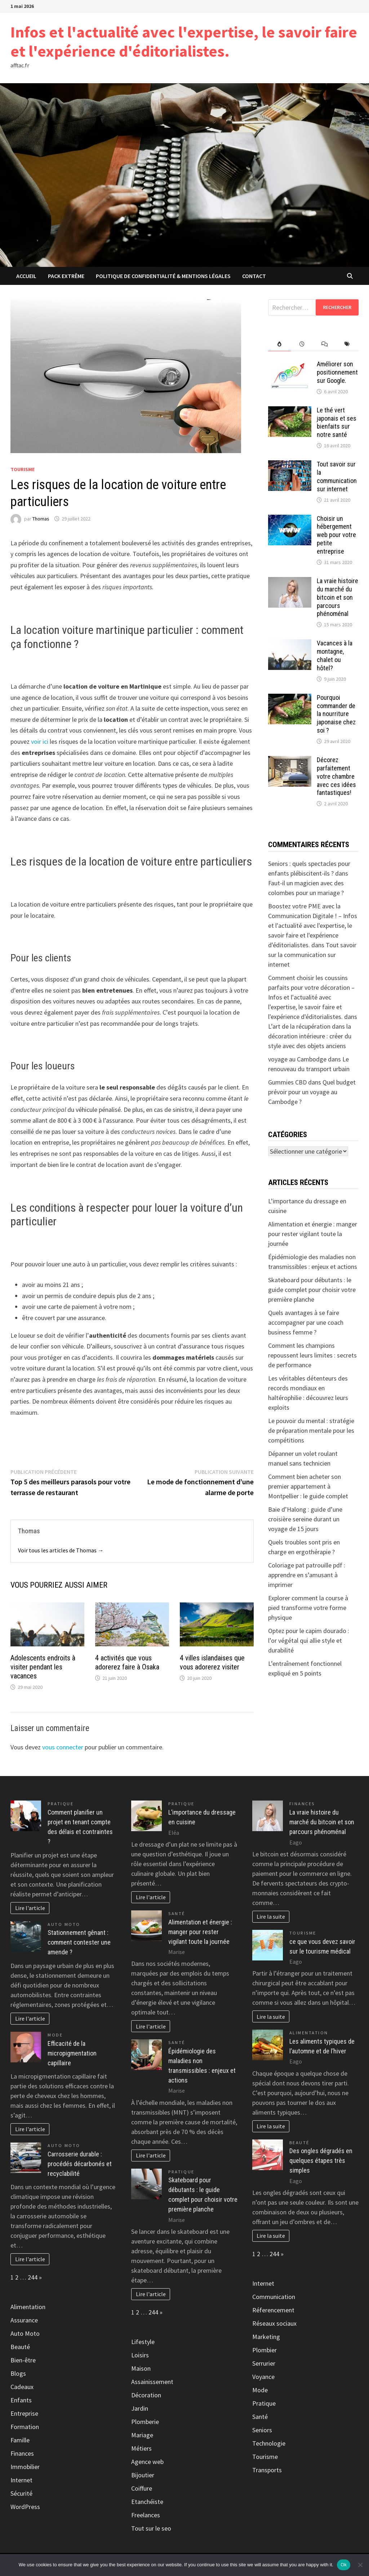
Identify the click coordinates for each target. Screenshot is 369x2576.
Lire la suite (271, 1916)
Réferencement (273, 2310)
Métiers (141, 2448)
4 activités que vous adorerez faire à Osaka (127, 1662)
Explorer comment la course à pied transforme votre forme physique (308, 1608)
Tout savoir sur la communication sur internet (337, 476)
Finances (22, 2453)
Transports (267, 2470)
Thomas (40, 518)
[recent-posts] (302, 344)
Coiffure (141, 2488)
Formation (24, 2427)
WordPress (25, 2507)
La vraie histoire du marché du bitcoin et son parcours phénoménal (337, 597)
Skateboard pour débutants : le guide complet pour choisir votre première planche (312, 1289)
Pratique (61, 1803)
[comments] (325, 344)
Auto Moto (64, 1924)
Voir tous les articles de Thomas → (60, 1550)
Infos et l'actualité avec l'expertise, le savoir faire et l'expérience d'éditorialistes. (183, 41)
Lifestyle (143, 2342)
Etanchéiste (147, 2501)
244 (32, 2277)
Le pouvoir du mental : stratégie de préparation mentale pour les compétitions (311, 1430)
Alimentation (27, 2307)
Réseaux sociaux (274, 2323)
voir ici (39, 741)
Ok (344, 2564)
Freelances (145, 2515)
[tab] (279, 344)
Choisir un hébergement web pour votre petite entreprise (336, 535)
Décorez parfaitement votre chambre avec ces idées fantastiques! (336, 776)
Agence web (147, 2462)
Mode (55, 2035)
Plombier (264, 2350)
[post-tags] (347, 344)
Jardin (139, 2408)
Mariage (142, 2435)
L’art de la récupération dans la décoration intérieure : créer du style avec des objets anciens (309, 1036)
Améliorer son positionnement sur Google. (337, 372)
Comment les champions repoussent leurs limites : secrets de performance (312, 1355)
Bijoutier (142, 2475)
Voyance (263, 2376)
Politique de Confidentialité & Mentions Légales (163, 275)
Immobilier (25, 2467)
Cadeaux (22, 2387)
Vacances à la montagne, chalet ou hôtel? (334, 655)
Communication (273, 2297)
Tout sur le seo (151, 2528)
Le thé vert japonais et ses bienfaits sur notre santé (336, 422)
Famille (20, 2440)
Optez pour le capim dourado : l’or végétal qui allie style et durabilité (308, 1640)
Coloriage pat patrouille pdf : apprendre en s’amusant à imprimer (306, 1575)
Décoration (146, 2395)
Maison (141, 2368)
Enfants (21, 2400)
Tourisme (22, 469)
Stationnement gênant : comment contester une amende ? (79, 1942)
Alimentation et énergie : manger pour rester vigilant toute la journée (312, 1234)
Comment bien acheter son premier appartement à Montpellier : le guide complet (308, 1486)
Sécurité (21, 2493)
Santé (176, 1913)
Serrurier (263, 2363)
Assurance (24, 2320)
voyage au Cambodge (297, 1059)
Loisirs (140, 2355)
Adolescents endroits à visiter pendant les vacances (42, 1667)
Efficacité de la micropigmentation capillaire (72, 2053)
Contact (254, 275)
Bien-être (23, 2360)
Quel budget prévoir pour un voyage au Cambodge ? (312, 1092)
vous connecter (62, 1747)
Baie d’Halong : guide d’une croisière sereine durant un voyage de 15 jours (305, 1519)
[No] (360, 2564)
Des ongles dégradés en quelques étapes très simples (320, 2160)
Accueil (26, 275)
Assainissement (152, 2382)
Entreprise (24, 2413)
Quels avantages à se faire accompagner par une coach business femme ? (305, 1322)
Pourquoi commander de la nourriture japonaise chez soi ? (336, 714)
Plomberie (145, 2422)
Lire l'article (30, 1907)
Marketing (266, 2337)
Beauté (20, 2347)
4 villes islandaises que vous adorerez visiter (212, 1662)
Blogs (18, 2373)
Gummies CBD (287, 1082)
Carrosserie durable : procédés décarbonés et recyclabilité (80, 2163)
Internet (21, 2480)
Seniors (262, 2430)
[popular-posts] (279, 344)
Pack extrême (66, 275)
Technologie (268, 2443)
